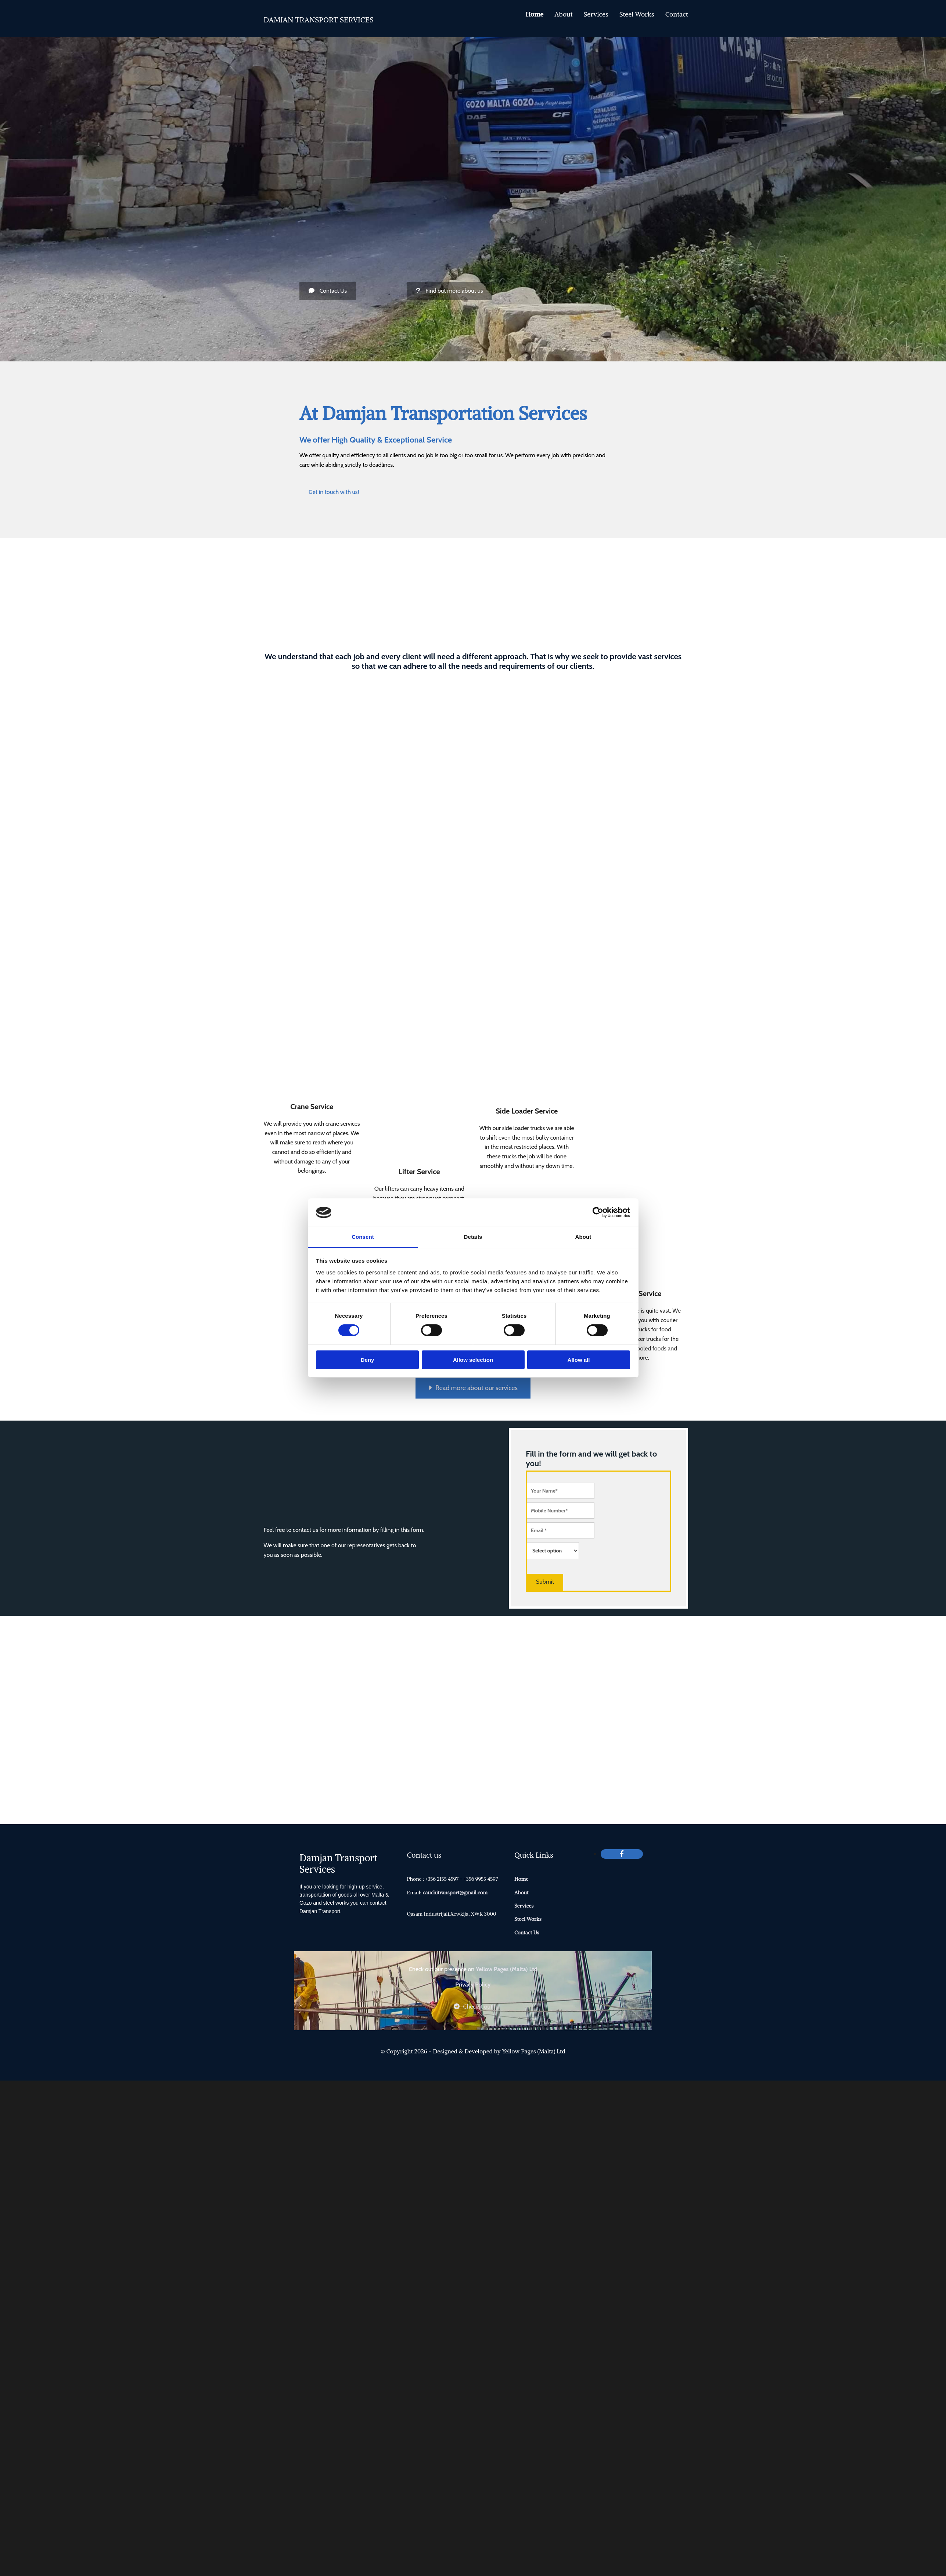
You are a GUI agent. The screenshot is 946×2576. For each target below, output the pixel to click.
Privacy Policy (472, 1984)
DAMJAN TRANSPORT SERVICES (319, 19)
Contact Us (526, 1932)
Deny (367, 1360)
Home (534, 14)
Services (596, 14)
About (563, 14)
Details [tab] (473, 1237)
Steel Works (636, 14)
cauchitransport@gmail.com (455, 1892)
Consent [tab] (363, 1237)
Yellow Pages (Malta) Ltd (506, 1969)
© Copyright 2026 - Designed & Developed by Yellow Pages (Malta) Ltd (473, 2051)
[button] (327, 291)
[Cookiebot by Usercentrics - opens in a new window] (598, 1212)
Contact (676, 14)
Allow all (579, 1360)
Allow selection (473, 1360)
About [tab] (583, 1237)
